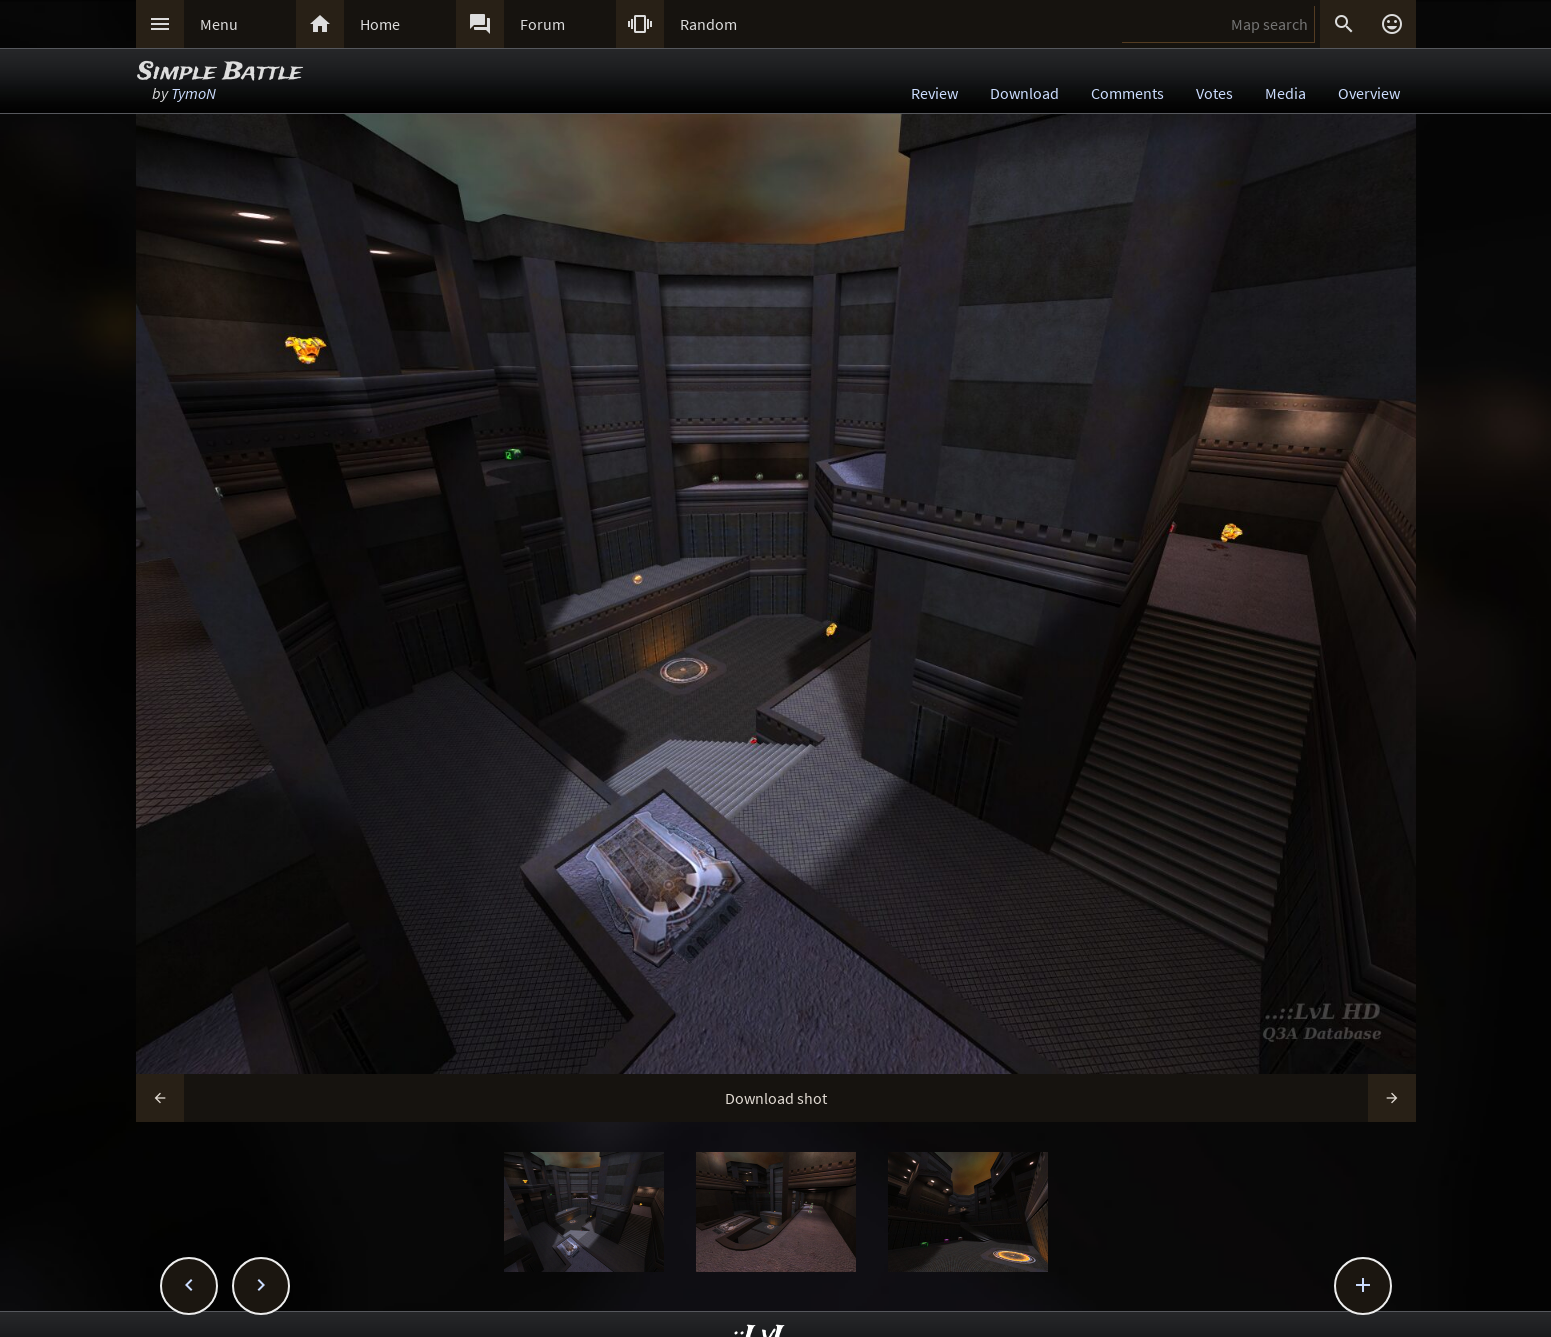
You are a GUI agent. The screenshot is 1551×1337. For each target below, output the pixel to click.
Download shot (776, 1098)
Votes (1214, 93)
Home (380, 24)
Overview (1369, 93)
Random (708, 24)
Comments (1127, 93)
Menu (219, 24)
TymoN (193, 93)
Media (1285, 93)
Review (934, 93)
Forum (542, 24)
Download (1024, 93)
